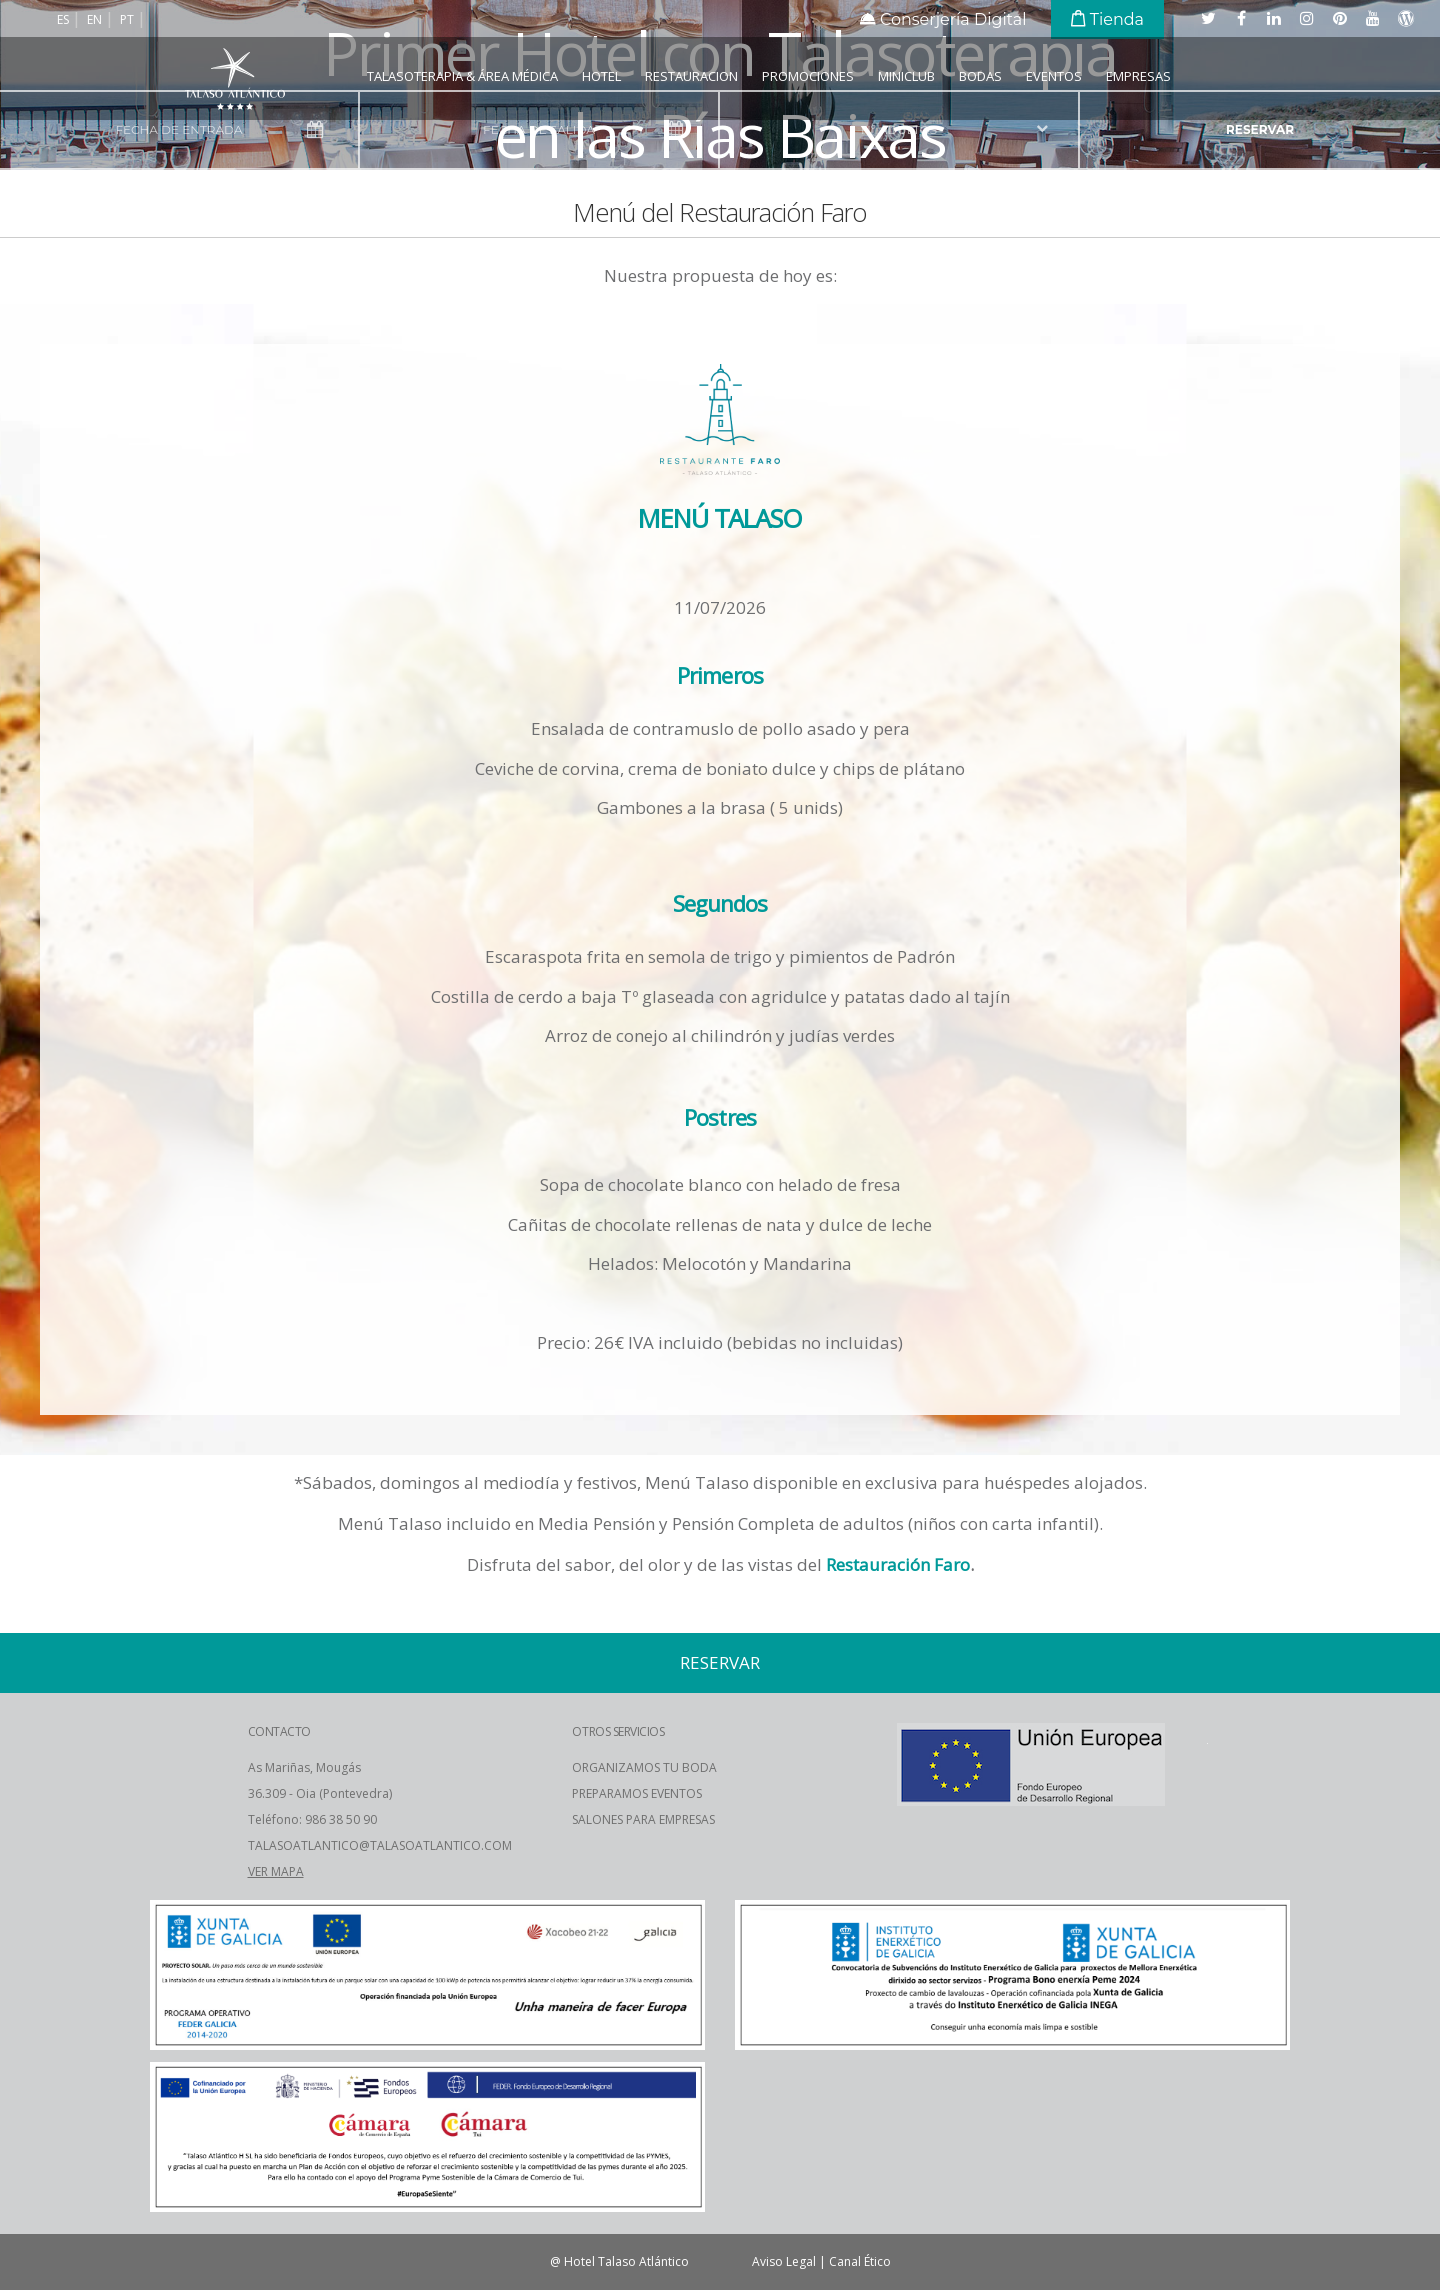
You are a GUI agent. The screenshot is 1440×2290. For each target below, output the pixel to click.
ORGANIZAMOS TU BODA (644, 1767)
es (64, 19)
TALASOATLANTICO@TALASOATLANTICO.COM (380, 1845)
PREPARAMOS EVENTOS (637, 1793)
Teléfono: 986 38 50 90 (312, 1819)
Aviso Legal (784, 2261)
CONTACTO (279, 1731)
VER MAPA (276, 1871)
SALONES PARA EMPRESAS (643, 1819)
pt (128, 19)
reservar (1260, 129)
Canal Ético (860, 2261)
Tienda (1107, 19)
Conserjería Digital (943, 19)
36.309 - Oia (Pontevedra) (320, 1793)
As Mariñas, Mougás (304, 1767)
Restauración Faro (898, 1564)
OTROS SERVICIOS (618, 1731)
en (96, 19)
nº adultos (899, 129)
